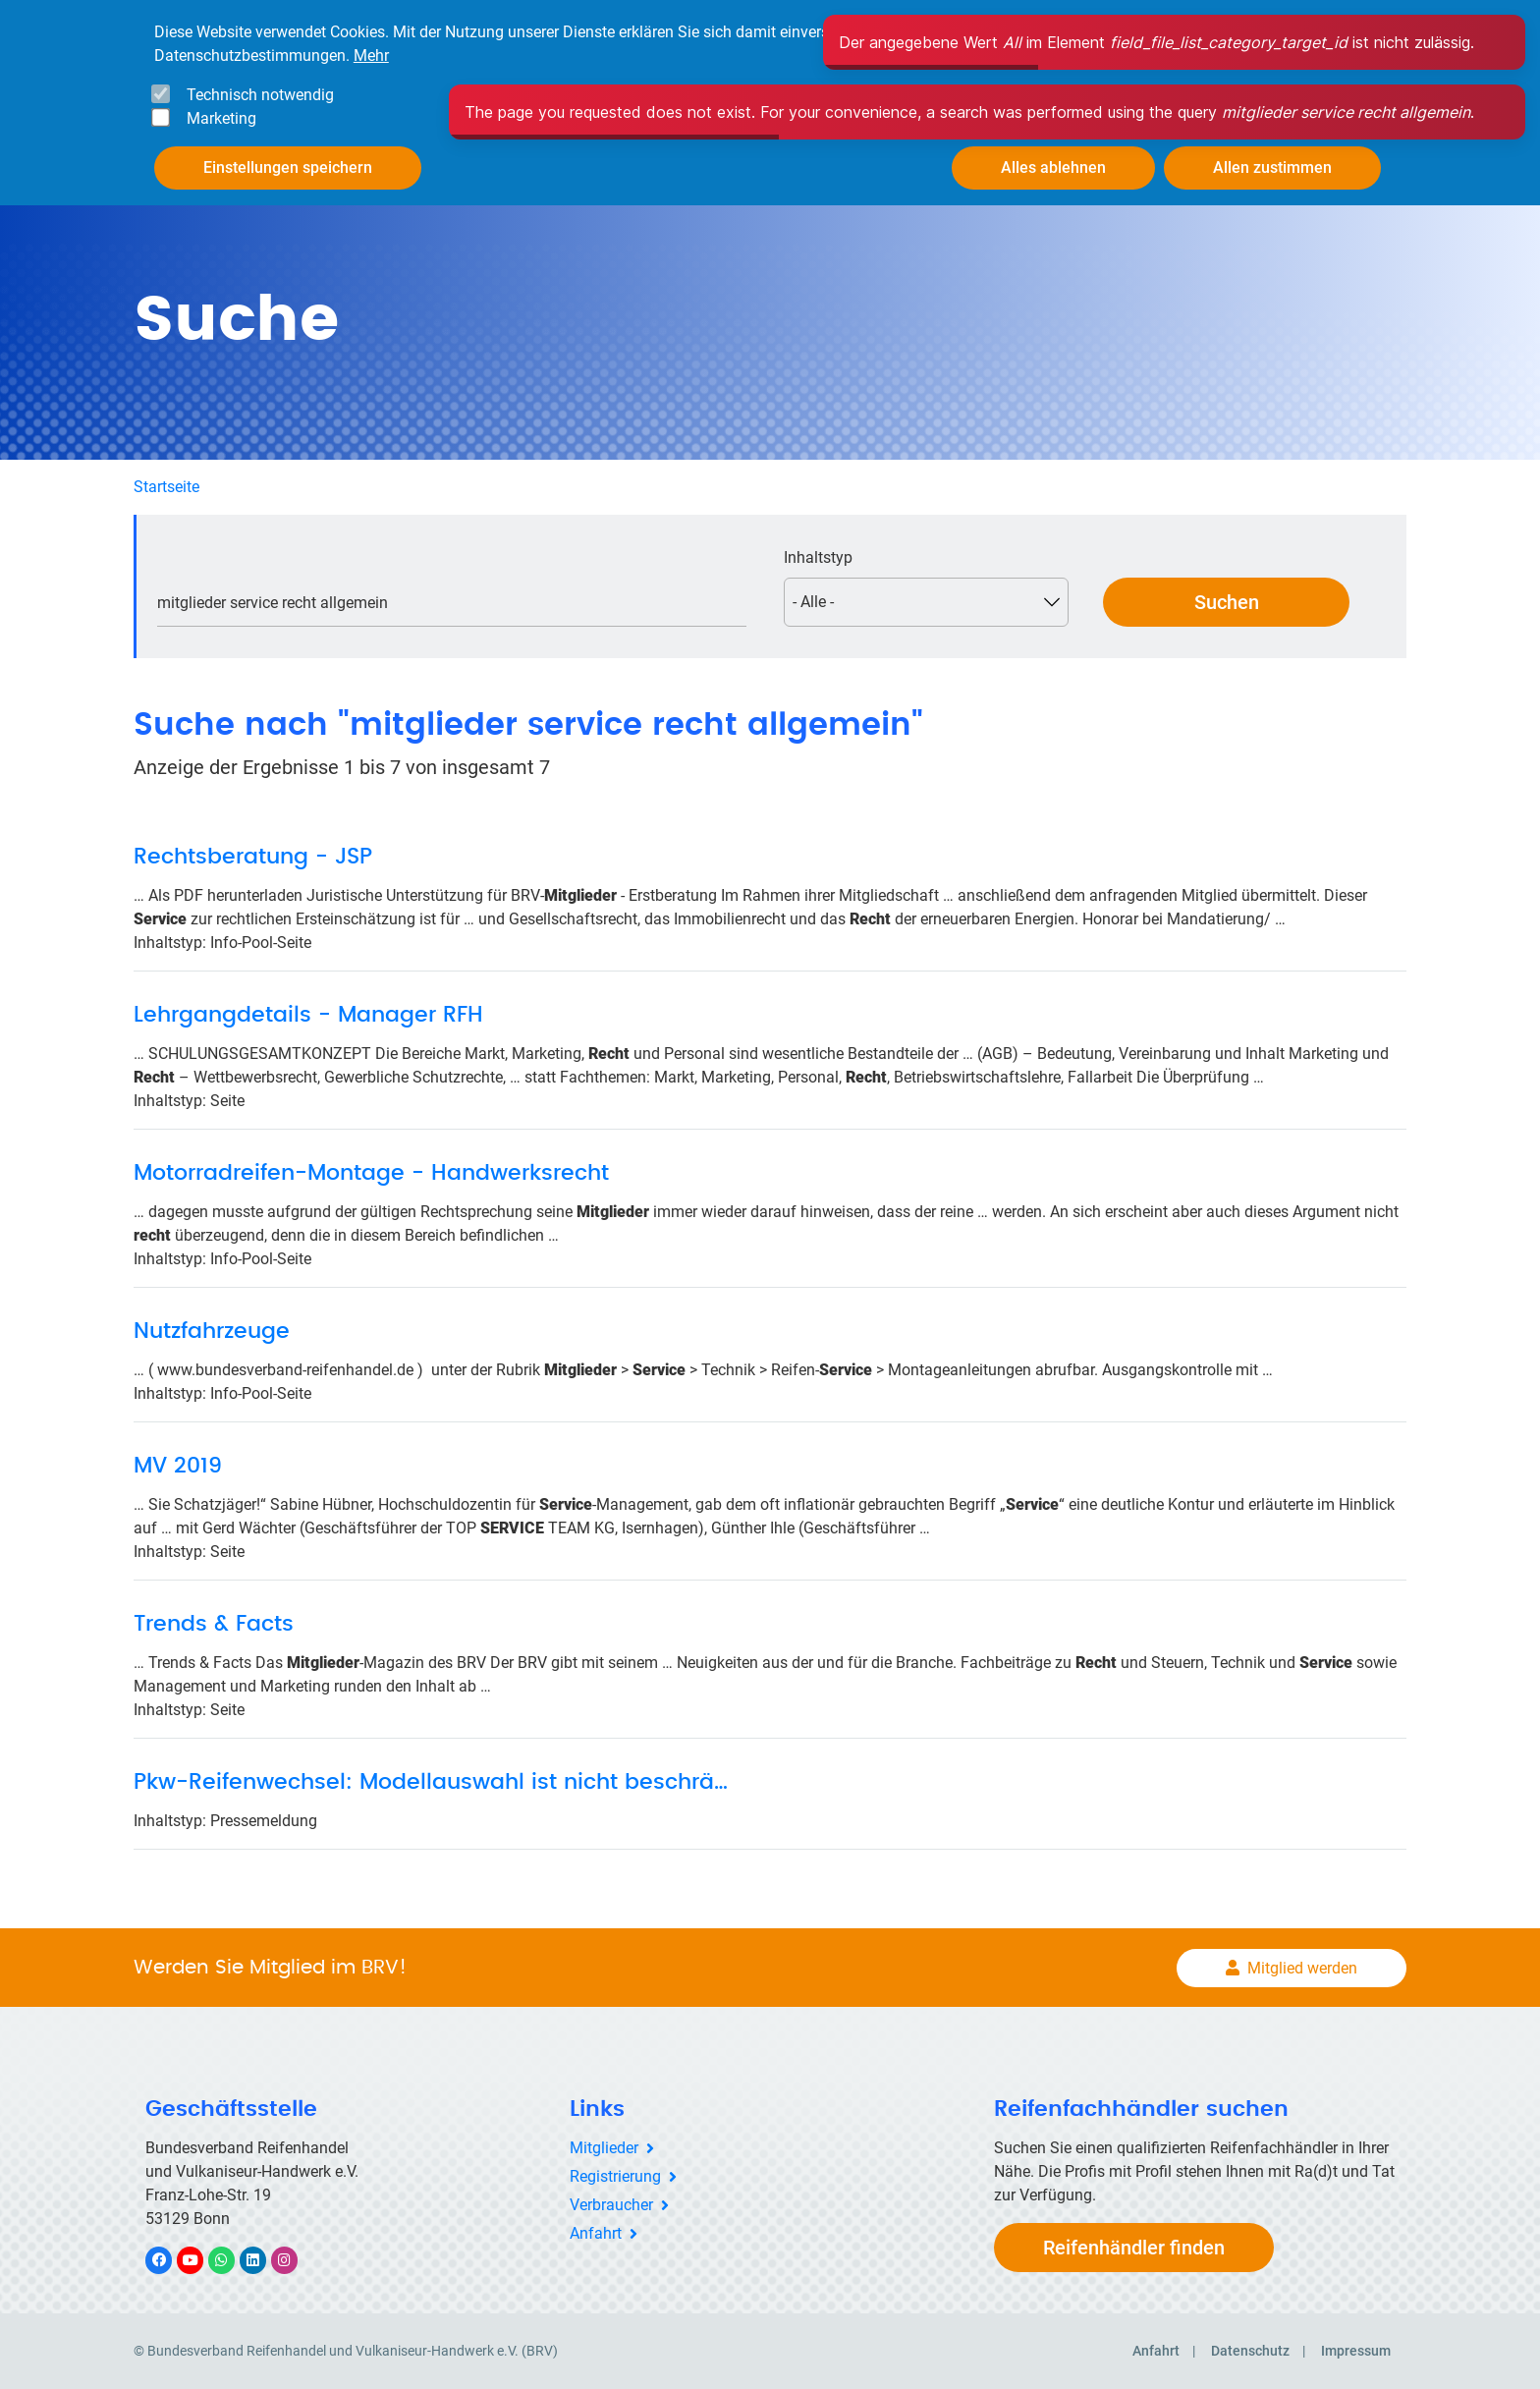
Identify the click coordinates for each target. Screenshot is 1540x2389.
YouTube (201, 2259)
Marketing (221, 118)
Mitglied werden (1302, 1968)
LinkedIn (262, 2259)
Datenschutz (1250, 2351)
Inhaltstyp (818, 557)
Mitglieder (604, 2148)
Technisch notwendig (260, 94)
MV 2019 (178, 1465)
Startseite (166, 486)
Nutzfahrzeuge (212, 1331)
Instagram (294, 2259)
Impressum (1356, 2351)
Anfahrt (596, 2233)
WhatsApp (231, 2259)
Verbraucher (611, 2204)
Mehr (371, 55)
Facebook (169, 2259)
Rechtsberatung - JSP (253, 856)
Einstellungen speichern (287, 167)
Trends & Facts (214, 1624)
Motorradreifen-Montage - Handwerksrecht (371, 1173)
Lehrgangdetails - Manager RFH (308, 1015)
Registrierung (615, 2176)
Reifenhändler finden (1134, 2247)
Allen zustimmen (1272, 167)
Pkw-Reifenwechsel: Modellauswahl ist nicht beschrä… (431, 1782)
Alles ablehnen (1053, 167)
